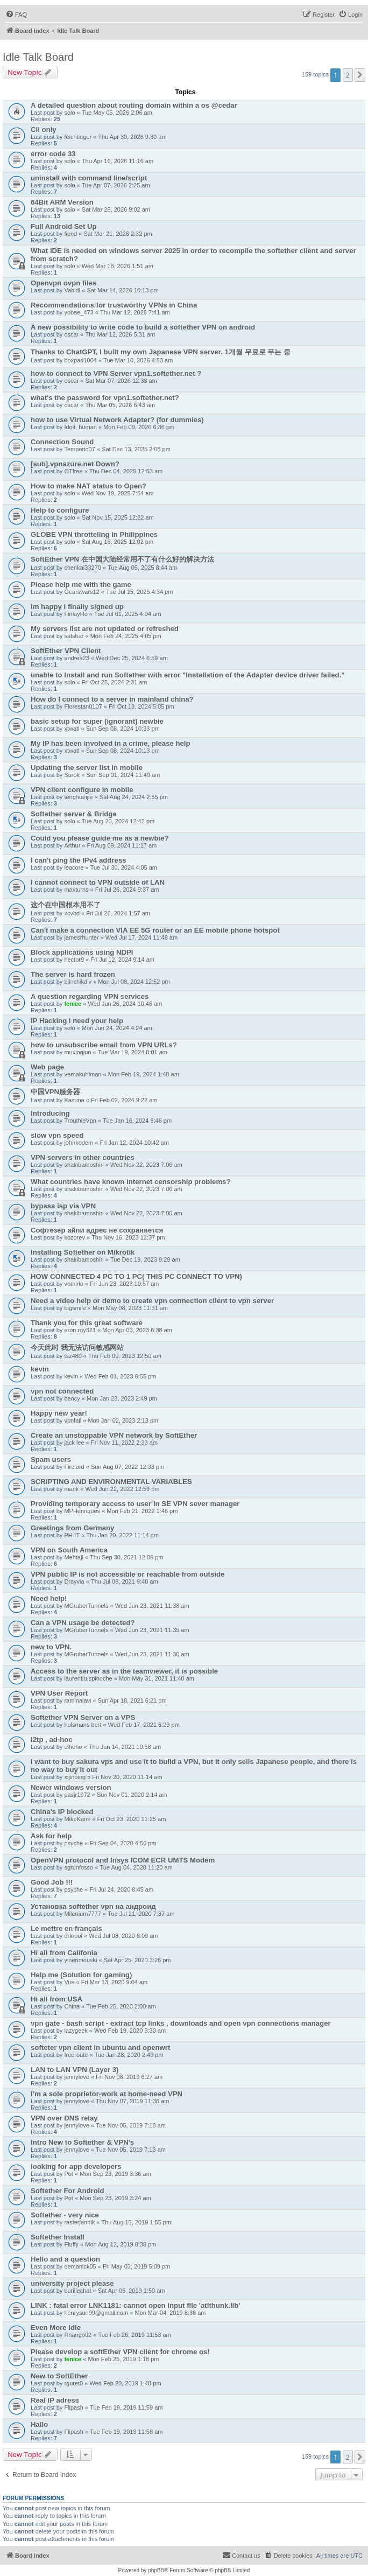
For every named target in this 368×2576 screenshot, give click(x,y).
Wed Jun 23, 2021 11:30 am (152, 1654)
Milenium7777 (82, 1913)
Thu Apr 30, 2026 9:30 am (132, 137)
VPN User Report (59, 1693)
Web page (47, 1067)
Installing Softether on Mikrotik (83, 1252)
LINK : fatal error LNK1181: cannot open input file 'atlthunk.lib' (135, 2305)
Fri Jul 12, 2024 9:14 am (122, 959)
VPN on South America (69, 1550)
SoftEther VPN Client (66, 651)
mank (71, 1489)
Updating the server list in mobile (87, 768)
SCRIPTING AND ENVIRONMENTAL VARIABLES (111, 1482)
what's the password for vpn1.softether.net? (105, 398)
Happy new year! (59, 1413)
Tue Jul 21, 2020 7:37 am (141, 1913)
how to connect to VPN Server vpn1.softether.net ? (116, 373)
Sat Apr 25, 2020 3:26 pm (137, 1960)
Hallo (39, 2424)
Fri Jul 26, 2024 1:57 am (118, 913)
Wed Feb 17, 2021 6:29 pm (144, 1724)
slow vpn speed (57, 1135)
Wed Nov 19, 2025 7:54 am (118, 493)
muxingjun (77, 1052)
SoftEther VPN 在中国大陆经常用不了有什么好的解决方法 (122, 559)
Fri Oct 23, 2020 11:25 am (131, 1819)
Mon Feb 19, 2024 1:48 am (143, 1074)
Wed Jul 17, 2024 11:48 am (141, 937)
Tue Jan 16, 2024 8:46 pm (137, 1120)
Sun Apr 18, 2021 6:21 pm (132, 1700)
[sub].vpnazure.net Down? (75, 464)
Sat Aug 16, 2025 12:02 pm (117, 541)
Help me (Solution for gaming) (81, 1975)
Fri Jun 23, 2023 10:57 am (124, 1283)
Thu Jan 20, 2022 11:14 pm (122, 1535)
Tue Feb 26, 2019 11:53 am (134, 2335)
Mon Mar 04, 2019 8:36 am (170, 2312)
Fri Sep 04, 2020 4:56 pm (122, 1843)
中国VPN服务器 (55, 1092)
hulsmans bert (82, 1724)
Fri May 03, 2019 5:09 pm (136, 2266)
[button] (360, 74)
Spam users (51, 1459)
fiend (70, 233)
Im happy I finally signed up (77, 607)
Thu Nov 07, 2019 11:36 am (132, 2101)
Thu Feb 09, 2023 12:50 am (124, 1356)
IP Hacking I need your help (77, 1021)
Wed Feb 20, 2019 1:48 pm (125, 2383)
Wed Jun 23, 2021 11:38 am (152, 1605)
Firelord (74, 1467)
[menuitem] (16, 14)
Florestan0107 (83, 706)
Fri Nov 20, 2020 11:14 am (127, 1777)
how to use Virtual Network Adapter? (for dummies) (117, 420)
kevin (40, 1369)
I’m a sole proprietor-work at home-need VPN (106, 2094)
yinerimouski (80, 1960)
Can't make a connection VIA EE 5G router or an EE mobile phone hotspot (155, 930)
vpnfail (72, 1420)
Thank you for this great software (87, 1323)
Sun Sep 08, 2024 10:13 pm (123, 750)
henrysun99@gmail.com (96, 2312)
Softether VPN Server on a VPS (83, 1717)
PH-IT (72, 1535)
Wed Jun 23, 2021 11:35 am (152, 1630)
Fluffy (71, 2244)
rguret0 (73, 2383)
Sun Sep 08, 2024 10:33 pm (123, 728)
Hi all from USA (56, 1999)
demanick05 (80, 2266)
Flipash (73, 2407)
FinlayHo (75, 614)
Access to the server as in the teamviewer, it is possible (124, 1671)
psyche (73, 1843)
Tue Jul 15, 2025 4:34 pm (139, 592)
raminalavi (77, 1700)
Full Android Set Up (64, 226)
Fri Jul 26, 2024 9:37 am (127, 889)
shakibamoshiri (83, 1164)
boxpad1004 (80, 360)
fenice (72, 1003)
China (72, 2006)
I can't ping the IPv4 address (78, 860)
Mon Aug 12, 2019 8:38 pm (120, 2244)
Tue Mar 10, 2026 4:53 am (138, 360)
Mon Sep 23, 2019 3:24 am (115, 2198)
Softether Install (57, 2237)
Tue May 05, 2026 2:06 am (117, 112)
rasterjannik (79, 2222)
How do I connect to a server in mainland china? (112, 699)
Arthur (72, 845)
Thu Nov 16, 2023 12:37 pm (128, 1237)
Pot (68, 2174)
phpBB (156, 2570)
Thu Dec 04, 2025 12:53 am (125, 471)
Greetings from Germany (72, 1528)
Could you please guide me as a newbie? (100, 838)
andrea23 (76, 658)
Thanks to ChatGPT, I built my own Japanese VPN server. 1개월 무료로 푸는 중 (161, 352)
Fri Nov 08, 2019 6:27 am (129, 2077)
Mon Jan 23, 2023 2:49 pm (122, 1398)
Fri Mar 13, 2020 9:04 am (114, 1982)
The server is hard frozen (73, 974)
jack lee (74, 1442)
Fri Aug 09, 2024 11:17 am (122, 845)
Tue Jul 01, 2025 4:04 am (127, 614)
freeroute (76, 2055)
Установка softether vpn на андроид (93, 1906)
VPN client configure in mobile (82, 790)
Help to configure (60, 510)
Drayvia (74, 1581)
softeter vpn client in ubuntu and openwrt (100, 2047)
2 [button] (348, 75)
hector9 (74, 959)
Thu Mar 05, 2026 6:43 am (120, 405)
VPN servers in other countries (83, 1157)
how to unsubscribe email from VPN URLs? (104, 1045)
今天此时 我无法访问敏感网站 (77, 1347)
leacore (73, 867)
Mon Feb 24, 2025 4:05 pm (125, 636)
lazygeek (75, 2030)
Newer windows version (71, 1787)
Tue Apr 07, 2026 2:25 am (116, 185)
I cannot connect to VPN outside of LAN (98, 882)
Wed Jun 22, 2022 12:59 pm (123, 1489)
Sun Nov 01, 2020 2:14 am (132, 1794)
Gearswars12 (81, 592)
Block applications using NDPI (82, 952)
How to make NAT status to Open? (88, 486)
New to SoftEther (59, 2376)
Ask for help (51, 1836)
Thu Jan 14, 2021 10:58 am (125, 1747)
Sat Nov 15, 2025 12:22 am (118, 517)
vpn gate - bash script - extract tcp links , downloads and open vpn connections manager (181, 2023)
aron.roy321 (80, 1330)
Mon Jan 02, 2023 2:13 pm (123, 1420)
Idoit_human (80, 427)
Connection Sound (62, 442)
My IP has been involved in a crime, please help (110, 743)
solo (69, 112)
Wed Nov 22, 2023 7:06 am (146, 1164)
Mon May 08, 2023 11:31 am (130, 1308)
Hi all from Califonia (64, 1953)
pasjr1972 (77, 1794)
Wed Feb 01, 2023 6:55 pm (120, 1376)
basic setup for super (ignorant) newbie (97, 721)
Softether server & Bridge (74, 814)
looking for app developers (76, 2166)
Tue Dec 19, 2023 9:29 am (145, 1259)
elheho (73, 1747)
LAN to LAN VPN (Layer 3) (74, 2070)
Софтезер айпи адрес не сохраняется (97, 1230)
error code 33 (53, 154)
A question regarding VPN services (89, 996)
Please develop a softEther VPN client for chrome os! (120, 2352)
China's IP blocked (62, 1812)
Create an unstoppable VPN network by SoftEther (114, 1435)
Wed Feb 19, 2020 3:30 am (130, 2030)
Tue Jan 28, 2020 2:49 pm (129, 2055)
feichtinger (77, 137)
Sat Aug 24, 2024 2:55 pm (134, 797)
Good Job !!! (52, 1882)
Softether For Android (67, 2191)
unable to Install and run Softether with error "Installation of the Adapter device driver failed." (188, 675)
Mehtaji (73, 1557)
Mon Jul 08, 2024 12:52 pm (133, 981)
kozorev (74, 1237)
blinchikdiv (77, 981)
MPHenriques (82, 1511)
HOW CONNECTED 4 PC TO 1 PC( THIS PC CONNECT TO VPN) (136, 1276)
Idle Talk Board (38, 57)
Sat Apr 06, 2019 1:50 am (131, 2290)
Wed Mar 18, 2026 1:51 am (117, 266)
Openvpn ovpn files (63, 283)
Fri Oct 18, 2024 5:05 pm (141, 706)
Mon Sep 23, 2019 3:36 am (115, 2174)
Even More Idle (56, 2327)
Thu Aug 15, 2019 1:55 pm (136, 2222)
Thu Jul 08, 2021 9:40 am (124, 1581)
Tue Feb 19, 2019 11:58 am (126, 2431)
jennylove (76, 2077)
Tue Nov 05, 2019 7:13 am (131, 2149)
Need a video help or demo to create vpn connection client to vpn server (152, 1301)
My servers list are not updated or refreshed (105, 629)
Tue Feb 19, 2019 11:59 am (126, 2407)
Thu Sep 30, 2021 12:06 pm (126, 1557)
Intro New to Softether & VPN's (82, 2142)
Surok (72, 775)
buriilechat (77, 2290)
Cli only (43, 129)
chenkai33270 (82, 567)
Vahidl (72, 290)
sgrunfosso (78, 1867)
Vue (69, 1982)
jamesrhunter (81, 937)
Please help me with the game (81, 584)
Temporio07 (79, 449)
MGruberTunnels (86, 1605)
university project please (72, 2283)
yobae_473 (78, 312)
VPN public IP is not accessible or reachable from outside (127, 1574)
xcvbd (72, 913)
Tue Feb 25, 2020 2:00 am (120, 2006)
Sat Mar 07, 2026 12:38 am (121, 380)
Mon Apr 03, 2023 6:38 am (137, 1330)
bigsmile (75, 1308)
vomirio (73, 1283)
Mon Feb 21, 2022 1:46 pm (142, 1511)
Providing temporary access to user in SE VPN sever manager (135, 1504)
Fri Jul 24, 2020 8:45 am (121, 1889)
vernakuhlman (82, 1074)
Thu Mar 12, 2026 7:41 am (135, 312)
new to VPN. (51, 1647)
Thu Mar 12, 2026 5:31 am (120, 334)
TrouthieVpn (80, 1120)
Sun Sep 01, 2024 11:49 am (123, 775)
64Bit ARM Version (62, 202)
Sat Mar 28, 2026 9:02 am (116, 209)
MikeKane (77, 1819)
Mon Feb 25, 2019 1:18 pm (123, 2359)
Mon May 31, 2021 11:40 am (156, 1678)
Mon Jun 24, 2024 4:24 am (117, 1028)
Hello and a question (65, 2259)
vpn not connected (62, 1391)
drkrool (73, 1936)
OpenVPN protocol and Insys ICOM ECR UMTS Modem (123, 1860)
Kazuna (74, 1100)
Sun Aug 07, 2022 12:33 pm (127, 1467)
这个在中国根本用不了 (66, 905)
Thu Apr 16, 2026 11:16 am (117, 161)
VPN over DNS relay (64, 2118)
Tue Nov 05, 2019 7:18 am (131, 2125)
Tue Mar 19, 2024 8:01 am (132, 1052)
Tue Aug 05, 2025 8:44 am (142, 567)
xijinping (75, 1777)
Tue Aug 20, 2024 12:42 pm (118, 821)
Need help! (49, 1598)
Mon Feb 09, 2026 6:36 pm (138, 427)
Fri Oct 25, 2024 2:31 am (114, 682)
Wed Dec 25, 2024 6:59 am (132, 658)
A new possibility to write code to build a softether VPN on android (143, 327)
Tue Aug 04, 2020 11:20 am (136, 1867)
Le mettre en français (66, 1928)
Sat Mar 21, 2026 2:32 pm (117, 233)
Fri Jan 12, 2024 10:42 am (134, 1142)
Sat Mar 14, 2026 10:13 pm (122, 290)
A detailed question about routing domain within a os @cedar (134, 105)
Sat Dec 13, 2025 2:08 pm (136, 449)
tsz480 (72, 1356)
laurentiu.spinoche (88, 1678)
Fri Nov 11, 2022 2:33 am (124, 1442)
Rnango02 (77, 2335)
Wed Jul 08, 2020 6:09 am (123, 1936)
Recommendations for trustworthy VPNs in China (114, 305)
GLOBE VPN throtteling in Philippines (94, 534)
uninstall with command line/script (89, 178)
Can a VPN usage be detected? (83, 1623)
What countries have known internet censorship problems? (131, 1182)
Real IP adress (55, 2400)
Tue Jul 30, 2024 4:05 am (123, 867)
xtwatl (71, 728)
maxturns (76, 889)
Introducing (50, 1113)
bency (72, 1398)
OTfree (73, 471)
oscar (71, 334)
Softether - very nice (65, 2215)
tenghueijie (78, 797)
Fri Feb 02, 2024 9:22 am (124, 1100)
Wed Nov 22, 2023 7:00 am (146, 1213)
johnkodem (78, 1142)
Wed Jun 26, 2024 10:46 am (125, 1003)
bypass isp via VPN (63, 1206)
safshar (73, 636)
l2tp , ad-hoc (52, 1739)
